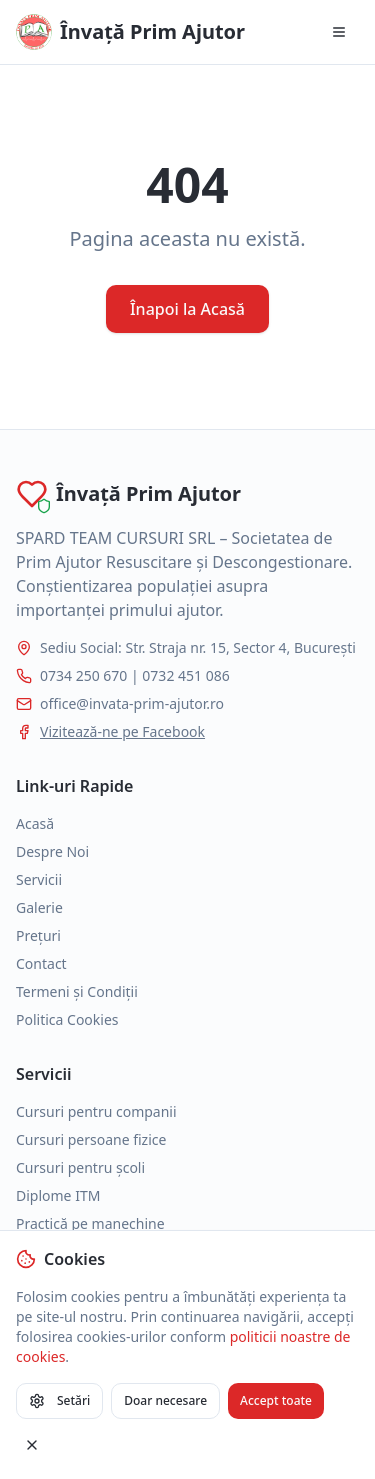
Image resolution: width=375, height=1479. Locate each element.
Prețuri (38, 935)
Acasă (35, 823)
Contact (41, 963)
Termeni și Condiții (77, 991)
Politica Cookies (67, 1019)
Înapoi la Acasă (187, 309)
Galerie (39, 907)
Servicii (39, 879)
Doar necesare (165, 1400)
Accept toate (276, 1400)
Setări (59, 1400)
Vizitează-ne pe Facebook (122, 731)
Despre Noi (52, 851)
